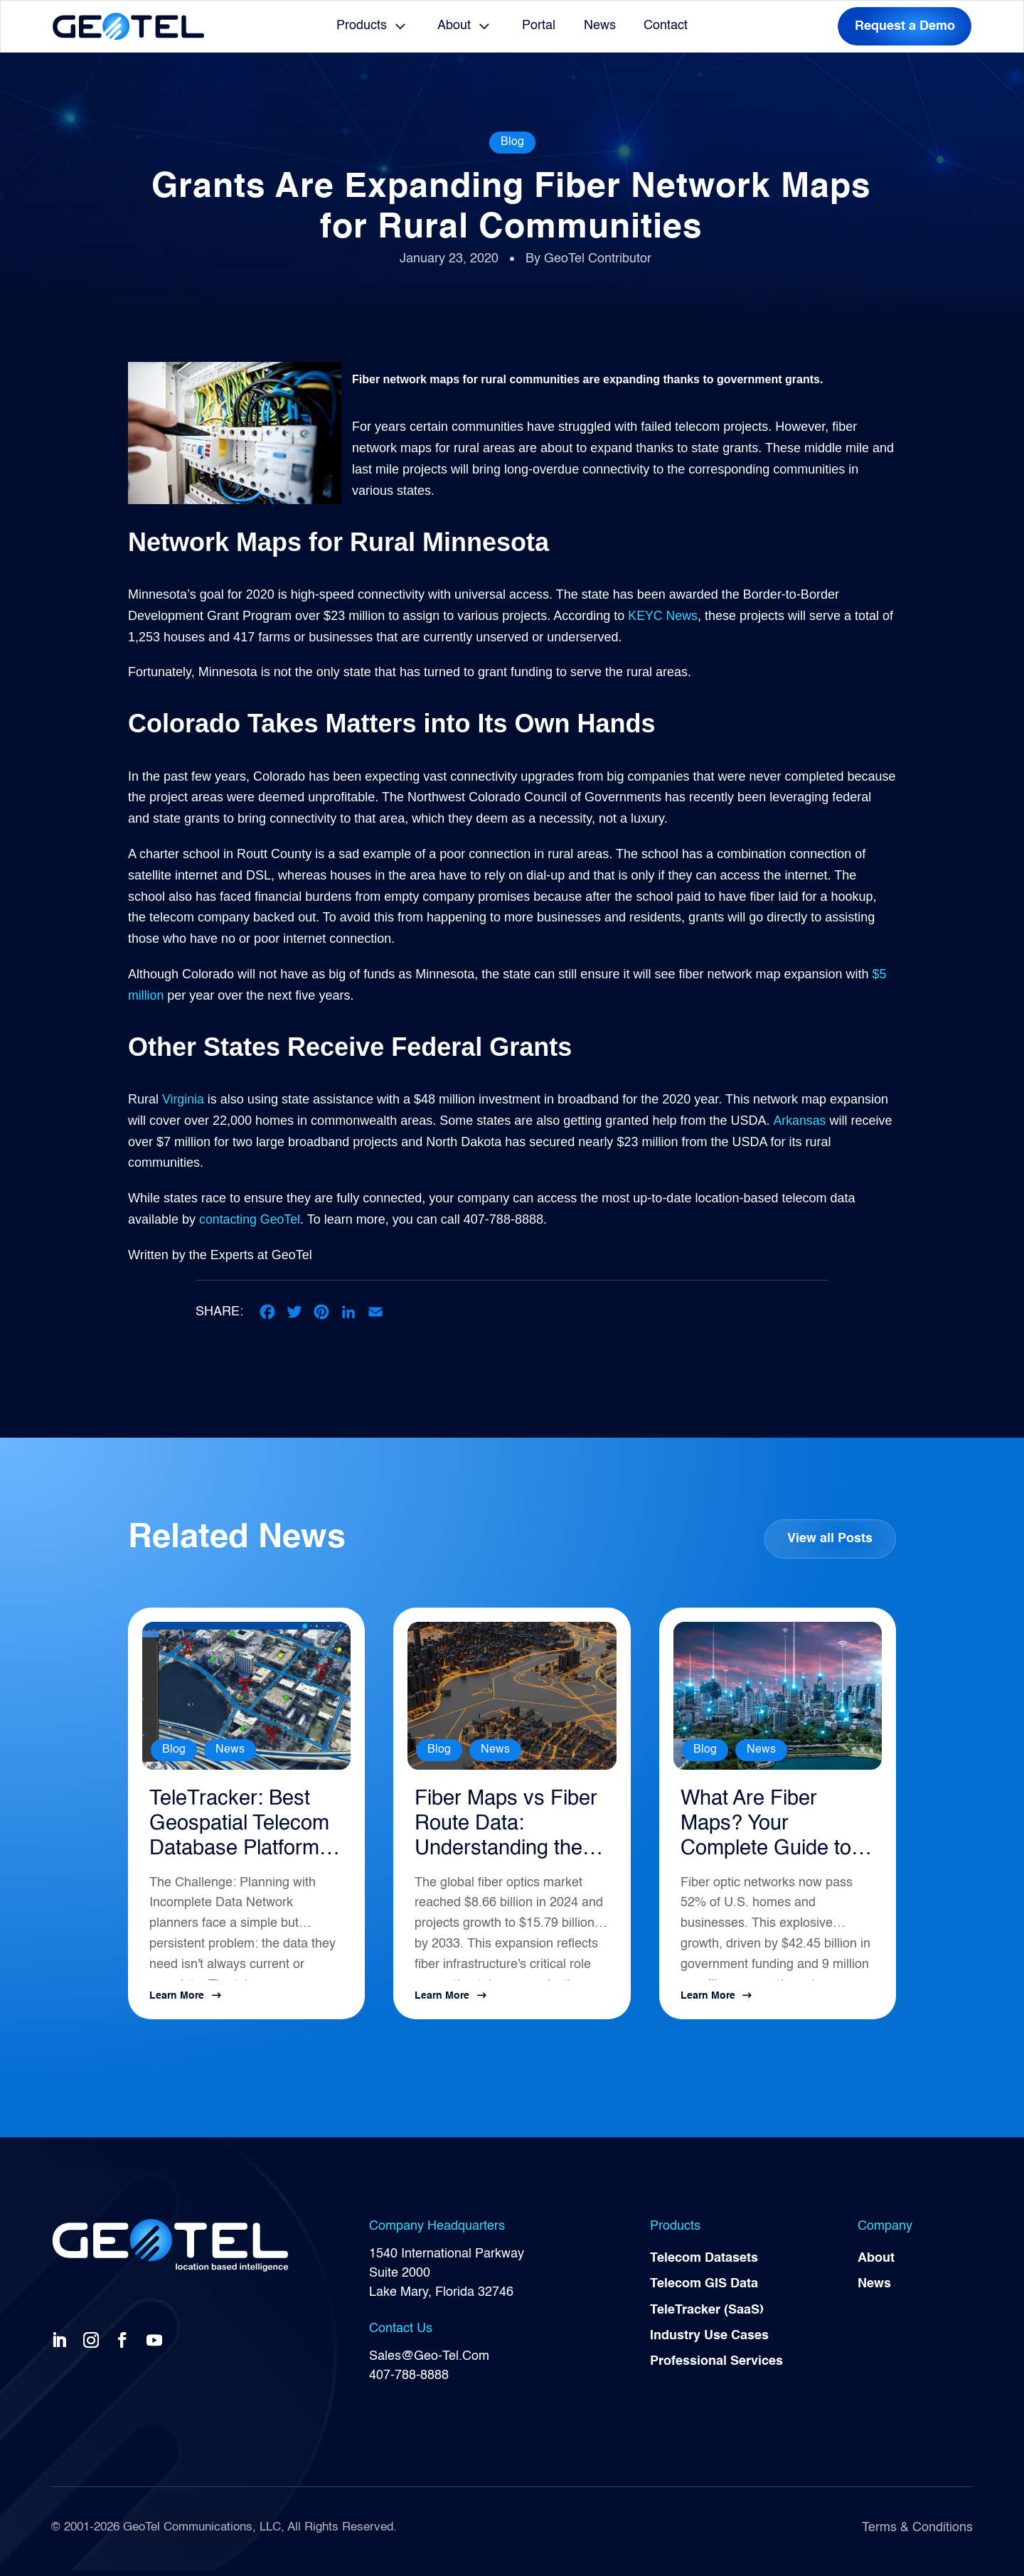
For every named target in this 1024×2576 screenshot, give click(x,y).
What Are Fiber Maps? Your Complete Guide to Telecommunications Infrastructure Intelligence (775, 1828)
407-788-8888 (409, 2380)
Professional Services (716, 2369)
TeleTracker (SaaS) (707, 2316)
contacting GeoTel (250, 1219)
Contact (666, 25)
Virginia (183, 1099)
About (454, 25)
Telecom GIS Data (704, 2290)
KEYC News (663, 616)
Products (361, 25)
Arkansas (799, 1120)
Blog (512, 142)
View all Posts (830, 1538)
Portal (538, 25)
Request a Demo (905, 26)
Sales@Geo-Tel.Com (429, 2361)
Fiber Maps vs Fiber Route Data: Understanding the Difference (504, 1828)
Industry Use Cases (709, 2342)
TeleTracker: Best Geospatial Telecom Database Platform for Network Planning (246, 1828)
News (600, 25)
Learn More (176, 2001)
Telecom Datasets (704, 2263)
